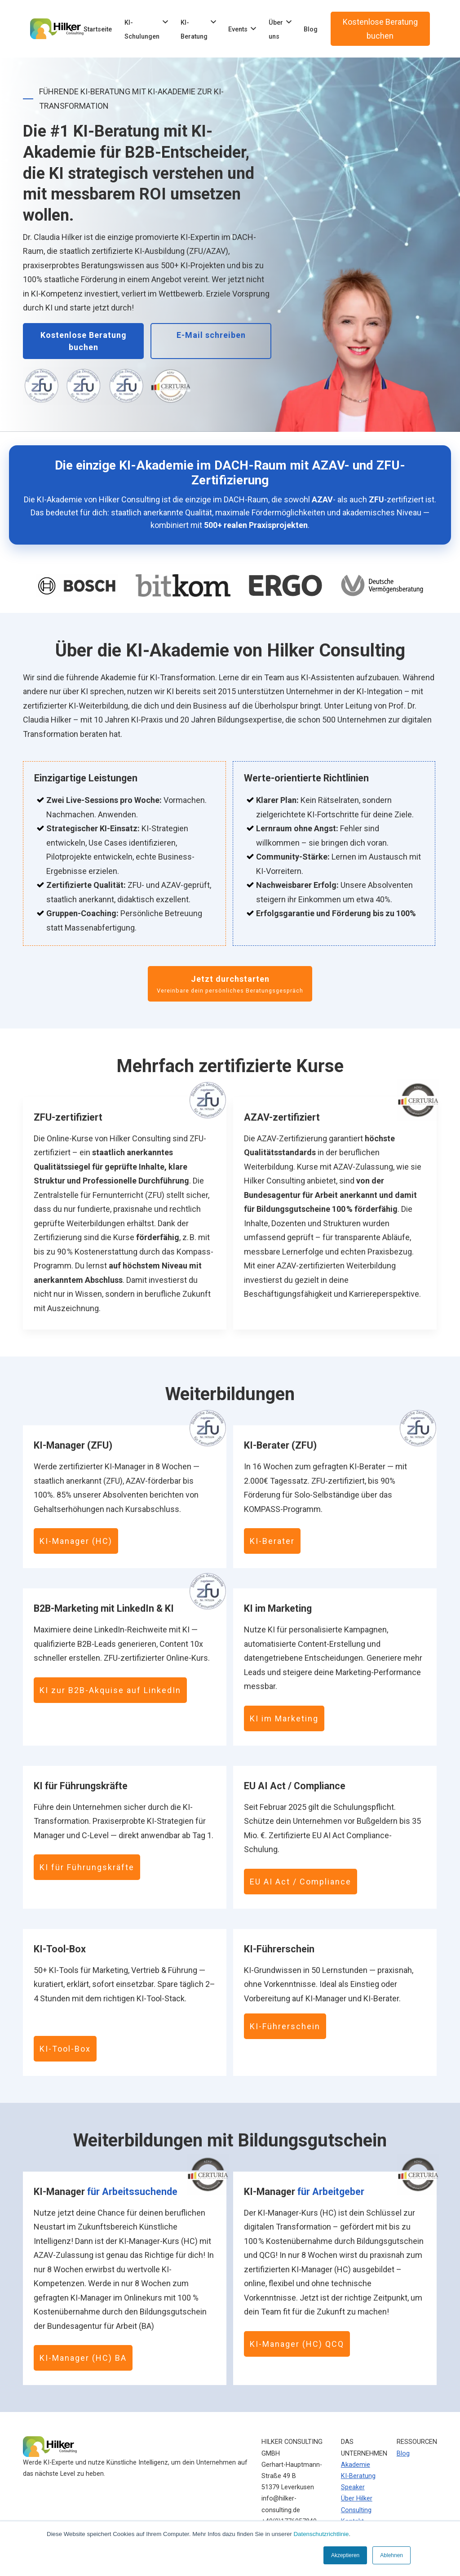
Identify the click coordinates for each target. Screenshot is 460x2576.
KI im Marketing (284, 1718)
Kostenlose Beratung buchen (380, 29)
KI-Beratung (358, 2476)
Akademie (355, 2465)
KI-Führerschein (285, 2026)
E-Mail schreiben (211, 335)
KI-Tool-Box (65, 2048)
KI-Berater (272, 1541)
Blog (311, 29)
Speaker (353, 2487)
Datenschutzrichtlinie (321, 2534)
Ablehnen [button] (391, 2555)
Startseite (98, 29)
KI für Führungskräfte (87, 1867)
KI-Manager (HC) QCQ (297, 2344)
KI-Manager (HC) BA (83, 2358)
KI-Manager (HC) (76, 1541)
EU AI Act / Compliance (300, 1881)
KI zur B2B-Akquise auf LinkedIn (110, 1690)
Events (238, 29)
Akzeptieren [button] (345, 2555)
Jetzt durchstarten (230, 985)
